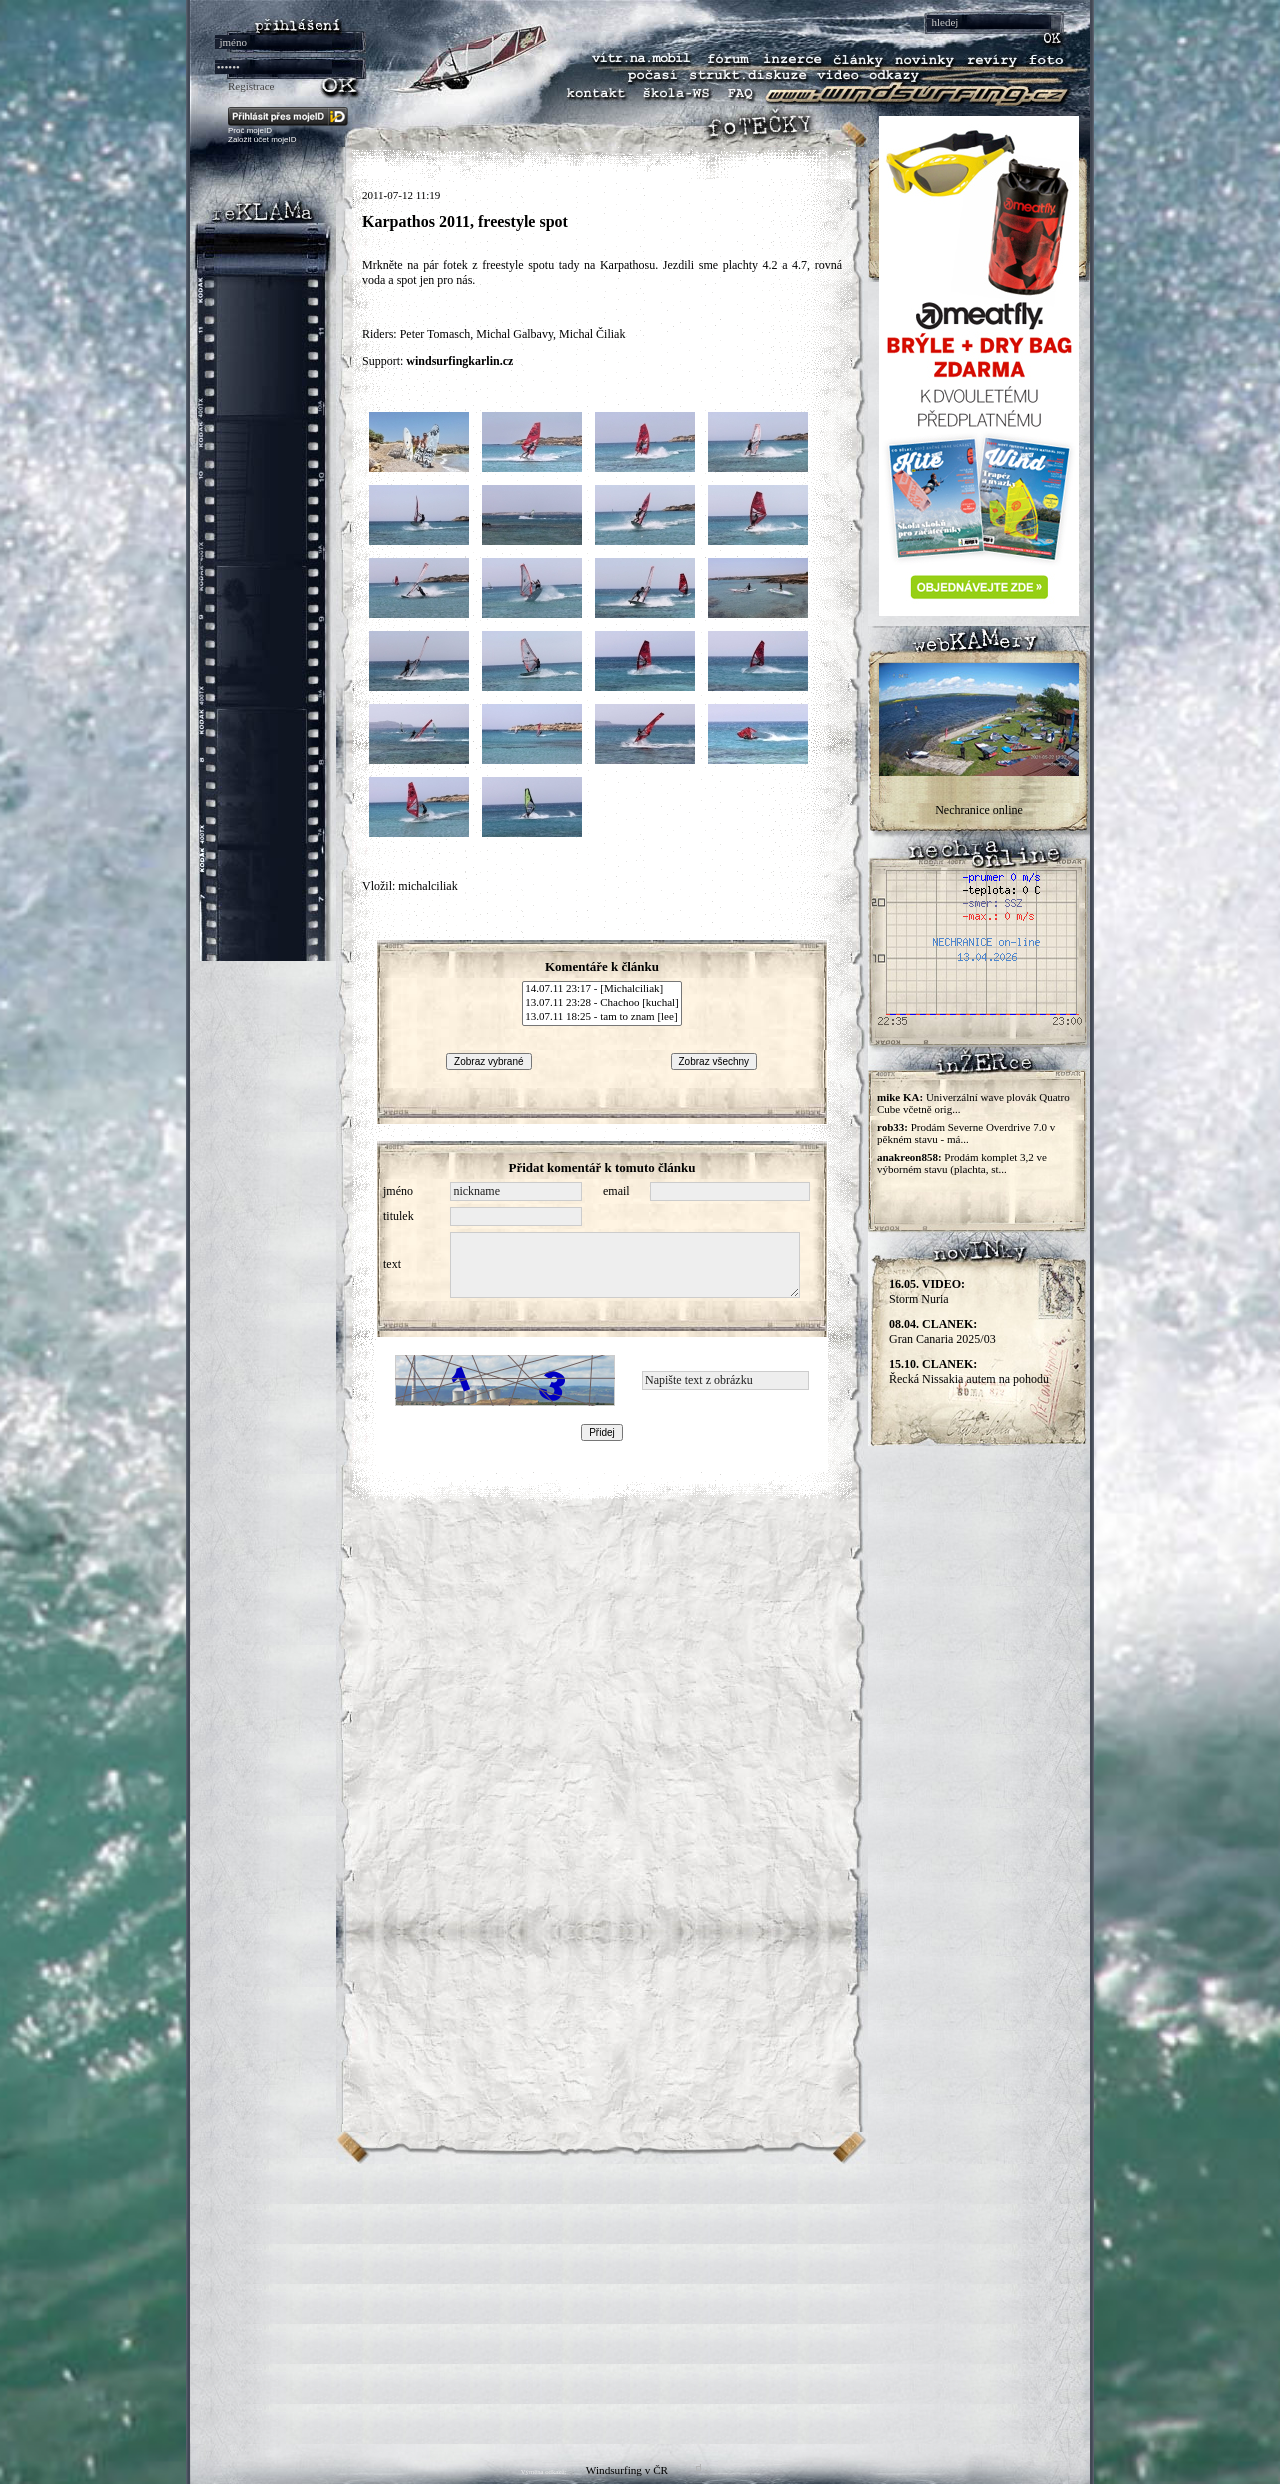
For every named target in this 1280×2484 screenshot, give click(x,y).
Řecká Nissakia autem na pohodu (969, 1371)
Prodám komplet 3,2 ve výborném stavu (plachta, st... (962, 1163)
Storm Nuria (927, 1291)
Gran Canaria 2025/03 (942, 1331)
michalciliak (427, 886)
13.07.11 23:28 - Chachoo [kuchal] (602, 1003)
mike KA (898, 1097)
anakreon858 (907, 1157)
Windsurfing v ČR (627, 2470)
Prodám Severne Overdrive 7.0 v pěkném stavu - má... (966, 1133)
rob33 (890, 1127)
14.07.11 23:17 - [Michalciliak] (602, 989)
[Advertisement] (640, 2304)
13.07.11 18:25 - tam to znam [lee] (602, 1017)
